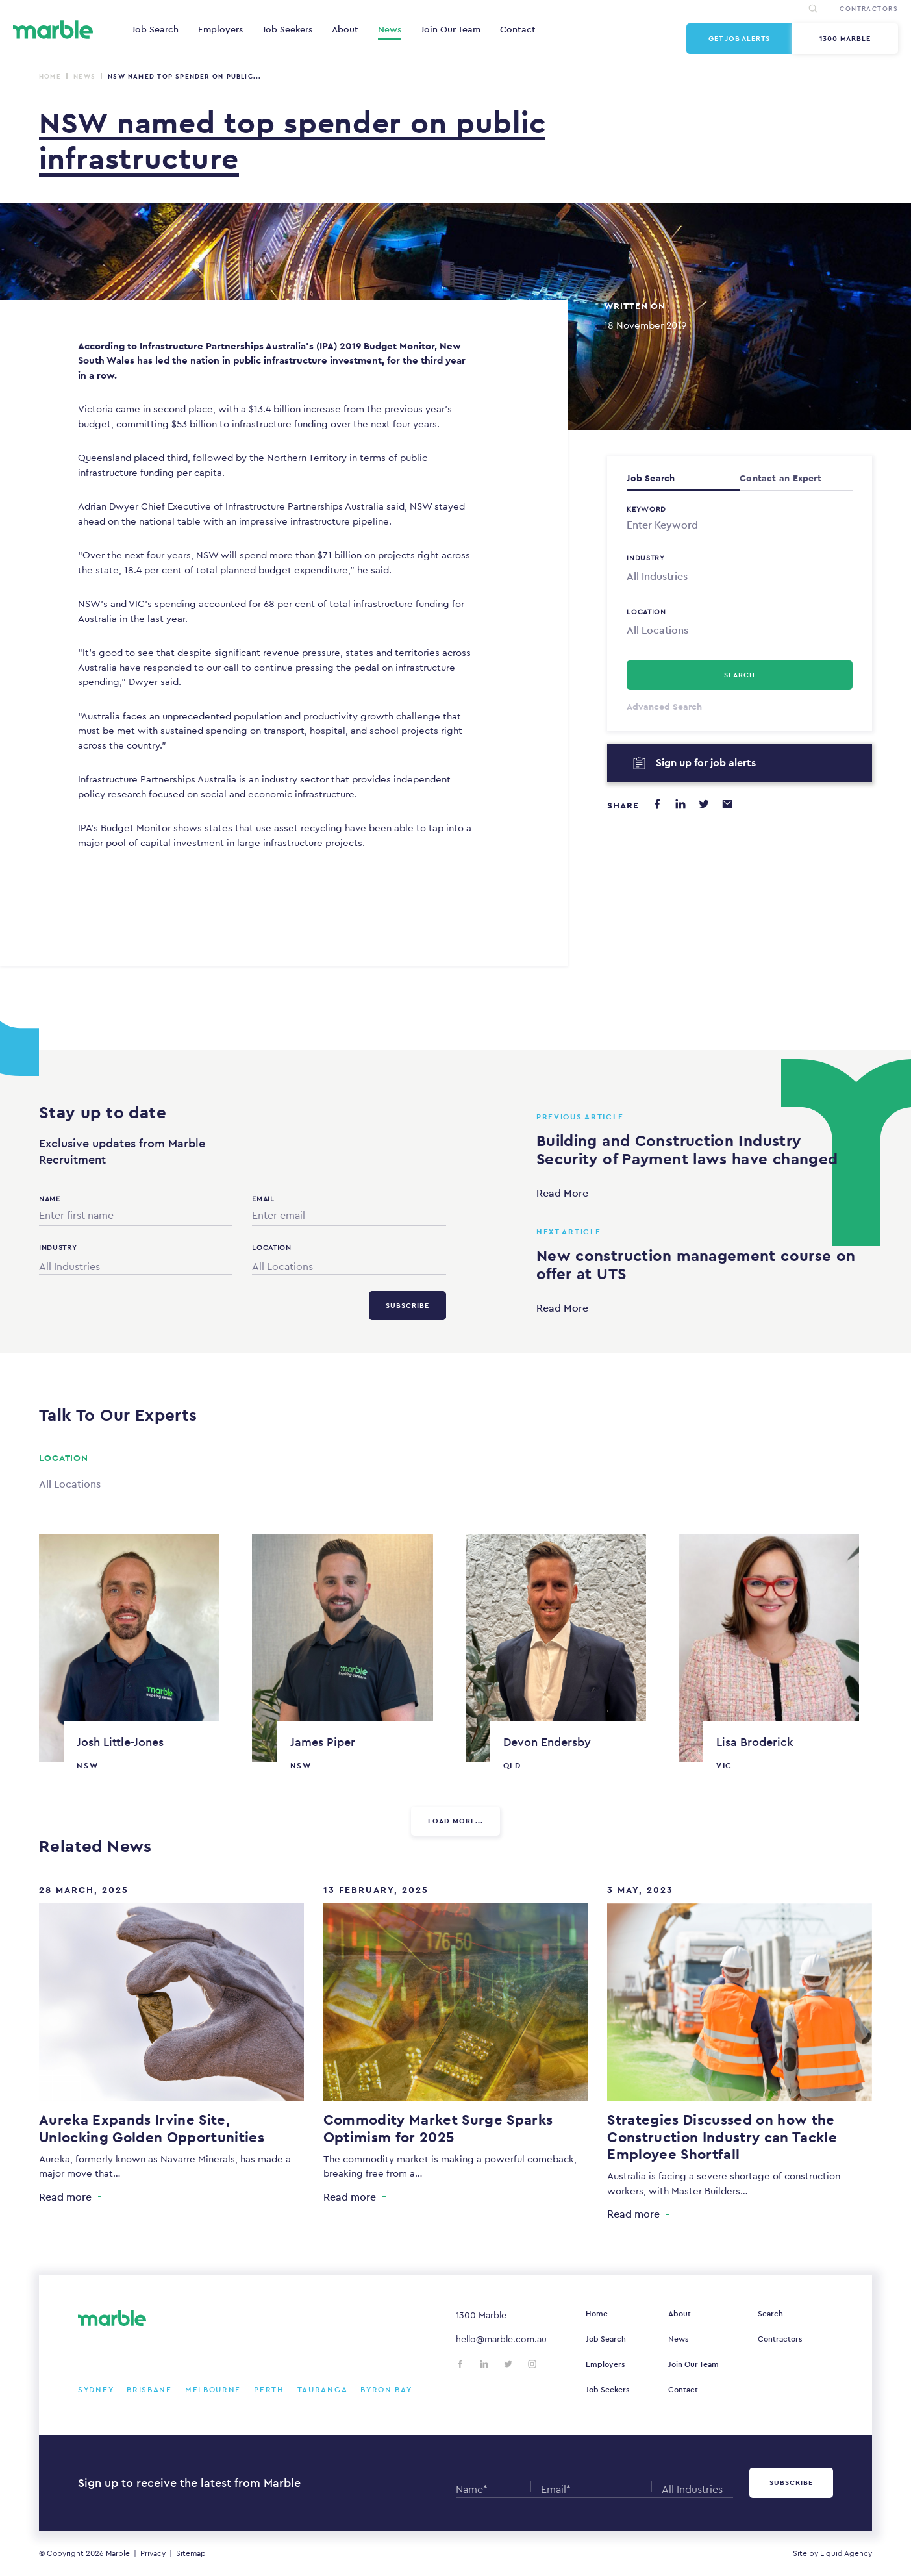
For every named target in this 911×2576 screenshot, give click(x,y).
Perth (269, 2389)
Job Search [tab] (651, 478)
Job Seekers (287, 29)
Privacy (153, 2553)
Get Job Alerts (739, 38)
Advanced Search (664, 706)
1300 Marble (845, 38)
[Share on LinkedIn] (680, 804)
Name (49, 1198)
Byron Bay (386, 2389)
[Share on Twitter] (704, 804)
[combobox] (740, 577)
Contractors (780, 2339)
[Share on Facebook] (657, 804)
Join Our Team (450, 29)
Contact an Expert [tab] (780, 478)
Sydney (96, 2389)
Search (770, 2313)
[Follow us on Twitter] (508, 2364)
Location (646, 611)
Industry (646, 557)
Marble (118, 2553)
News (389, 29)
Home (50, 76)
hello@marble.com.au (501, 2339)
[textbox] (740, 577)
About (345, 29)
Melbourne (213, 2389)
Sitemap (191, 2553)
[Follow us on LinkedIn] (484, 2364)
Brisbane (149, 2389)
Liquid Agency (846, 2553)
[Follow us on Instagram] (532, 2364)
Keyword (646, 509)
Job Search (155, 29)
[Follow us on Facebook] (460, 2364)
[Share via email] (727, 804)
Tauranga (322, 2389)
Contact (518, 29)
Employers (220, 29)
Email (263, 1198)
